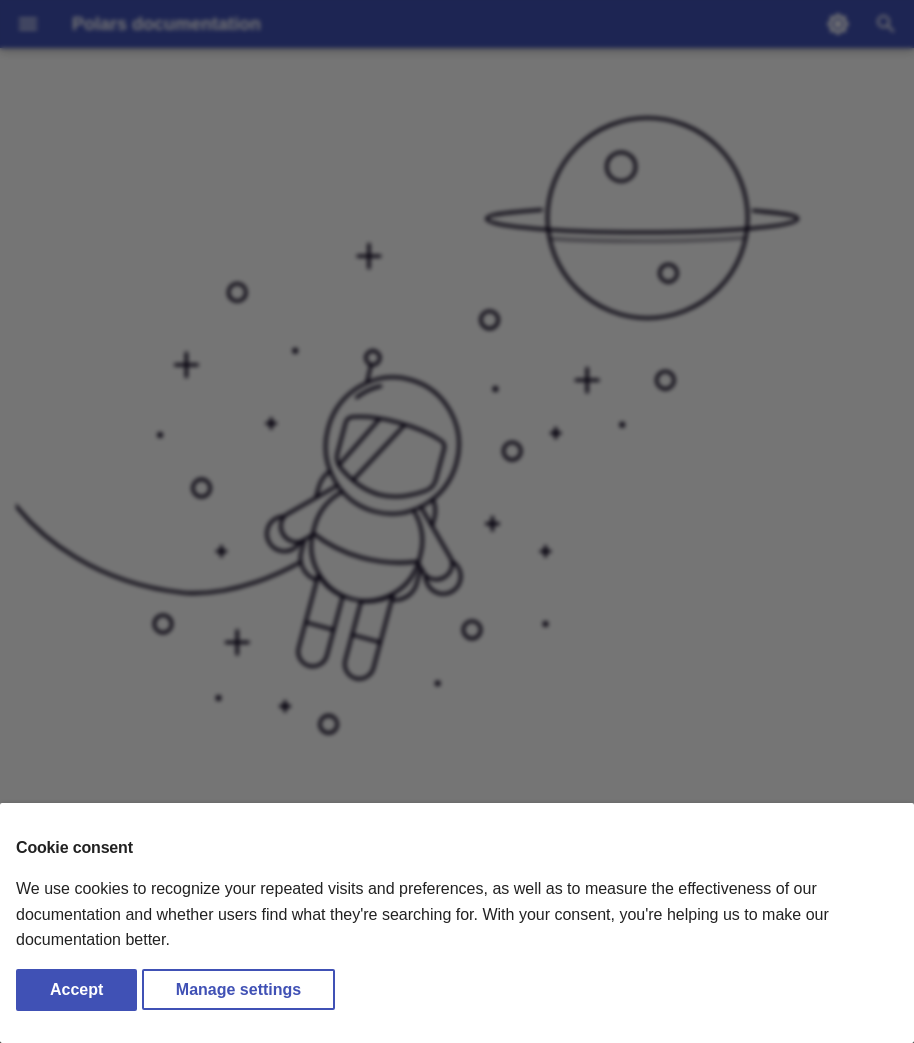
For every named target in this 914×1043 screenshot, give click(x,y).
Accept (76, 989)
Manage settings (238, 989)
